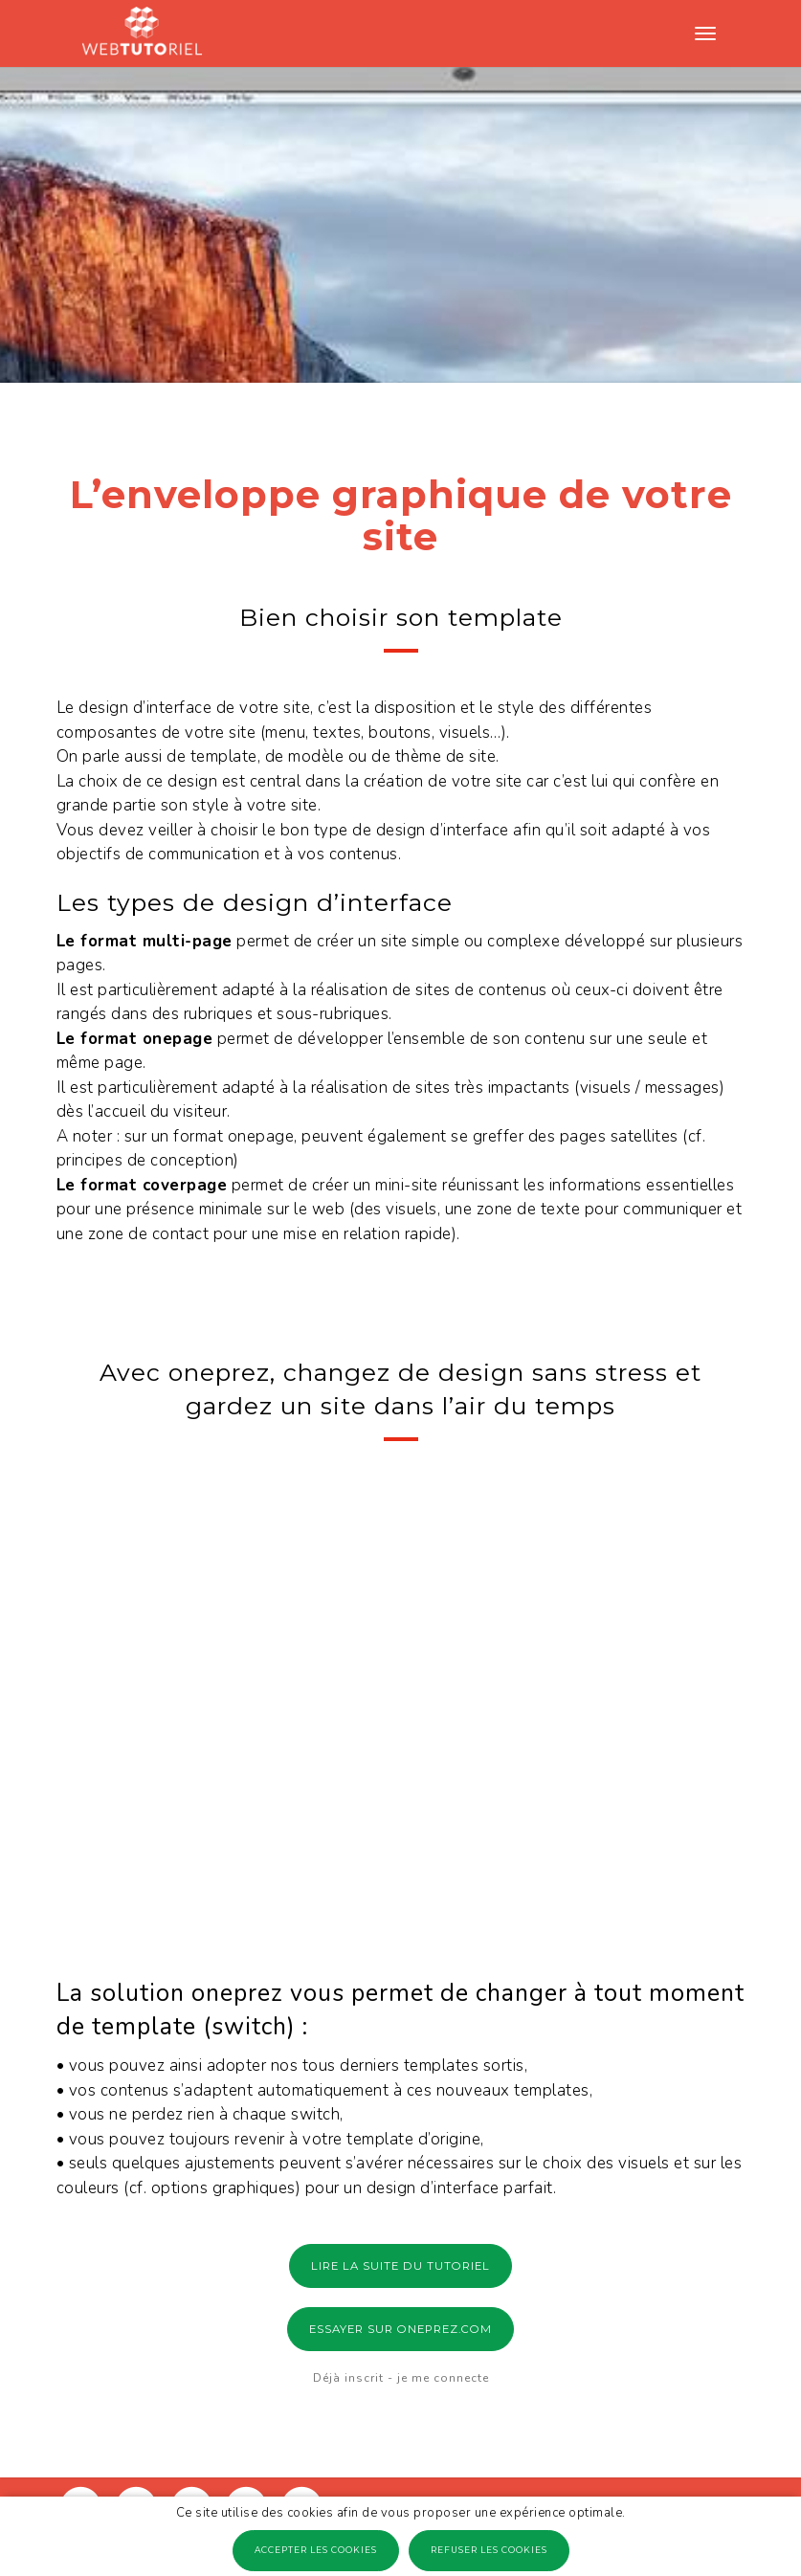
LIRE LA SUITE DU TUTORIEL (400, 2266)
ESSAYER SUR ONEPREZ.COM (400, 2329)
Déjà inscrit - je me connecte (401, 2378)
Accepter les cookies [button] (316, 2549)
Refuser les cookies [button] (489, 2549)
